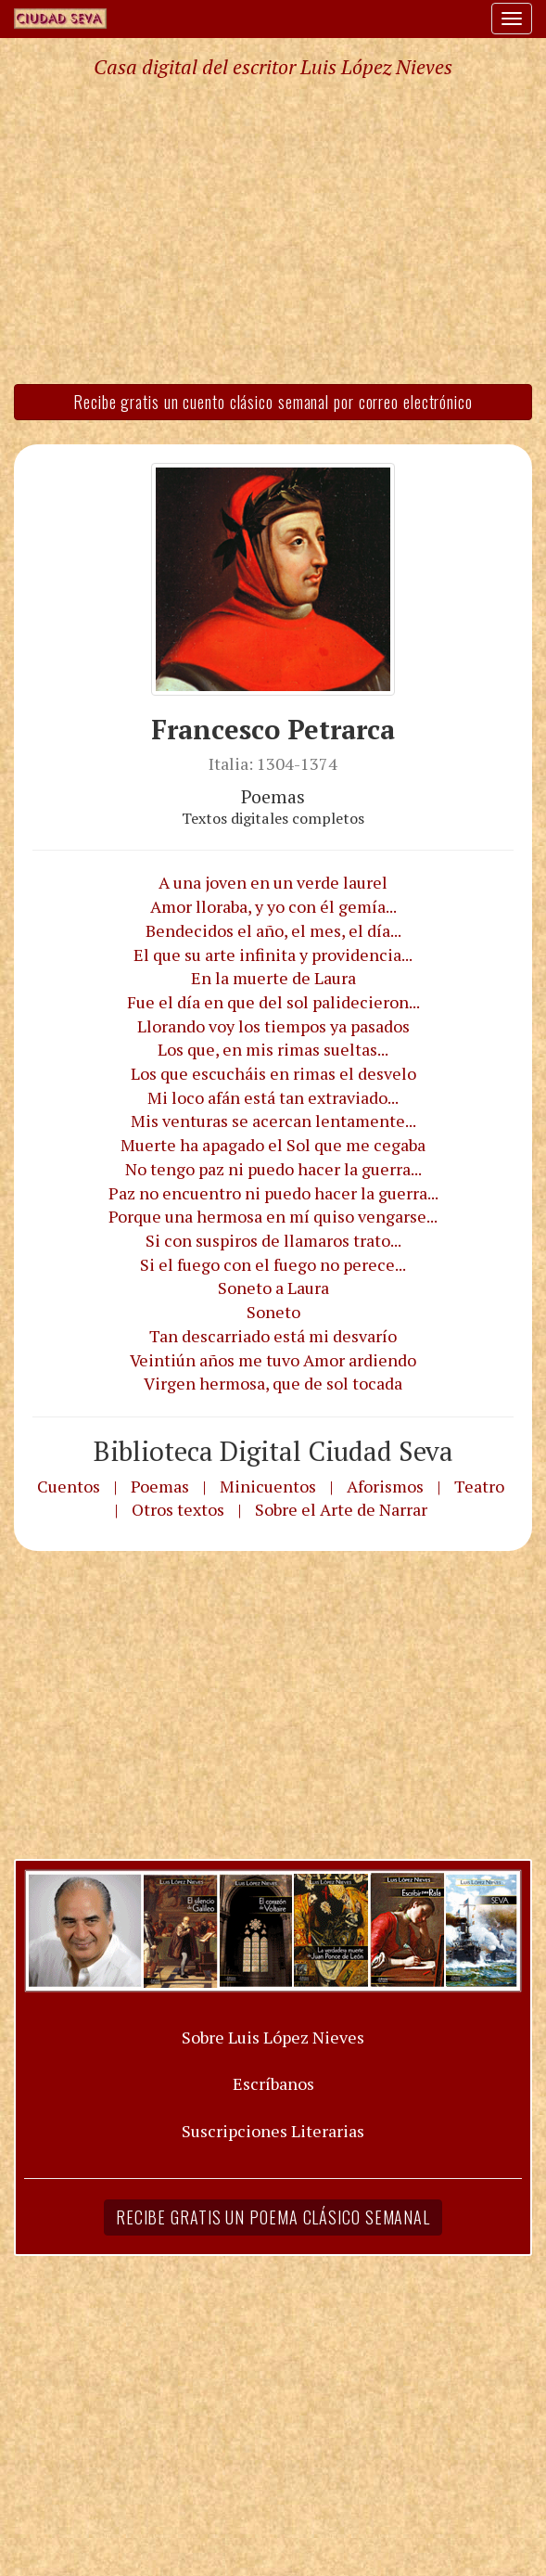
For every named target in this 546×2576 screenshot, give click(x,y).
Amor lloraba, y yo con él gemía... (273, 906)
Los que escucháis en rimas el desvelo (273, 1073)
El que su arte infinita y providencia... (273, 954)
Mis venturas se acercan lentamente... (273, 1120)
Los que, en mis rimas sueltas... (273, 1049)
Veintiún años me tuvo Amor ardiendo (273, 1360)
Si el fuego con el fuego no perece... (273, 1264)
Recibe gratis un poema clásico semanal (273, 2217)
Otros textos (178, 1509)
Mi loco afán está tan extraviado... (273, 1097)
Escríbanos (273, 2083)
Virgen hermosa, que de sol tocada (273, 1383)
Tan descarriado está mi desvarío (273, 1336)
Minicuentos (268, 1486)
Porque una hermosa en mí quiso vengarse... (273, 1216)
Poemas (160, 1486)
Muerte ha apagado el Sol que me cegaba (273, 1145)
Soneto (273, 1312)
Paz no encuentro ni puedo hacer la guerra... (273, 1193)
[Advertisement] (273, 230)
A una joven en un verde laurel (273, 882)
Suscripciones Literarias (273, 2131)
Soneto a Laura (273, 1287)
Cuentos (68, 1486)
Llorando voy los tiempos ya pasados (273, 1026)
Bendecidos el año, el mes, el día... (273, 930)
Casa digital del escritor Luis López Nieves (273, 67)
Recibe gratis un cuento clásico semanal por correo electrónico (273, 402)
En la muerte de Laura (273, 978)
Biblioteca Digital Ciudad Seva (273, 1450)
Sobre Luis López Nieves (273, 2037)
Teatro (479, 1486)
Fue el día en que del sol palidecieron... (273, 1002)
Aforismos (385, 1486)
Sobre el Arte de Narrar (341, 1509)
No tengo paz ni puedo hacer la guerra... (273, 1169)
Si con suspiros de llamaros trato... (273, 1240)
